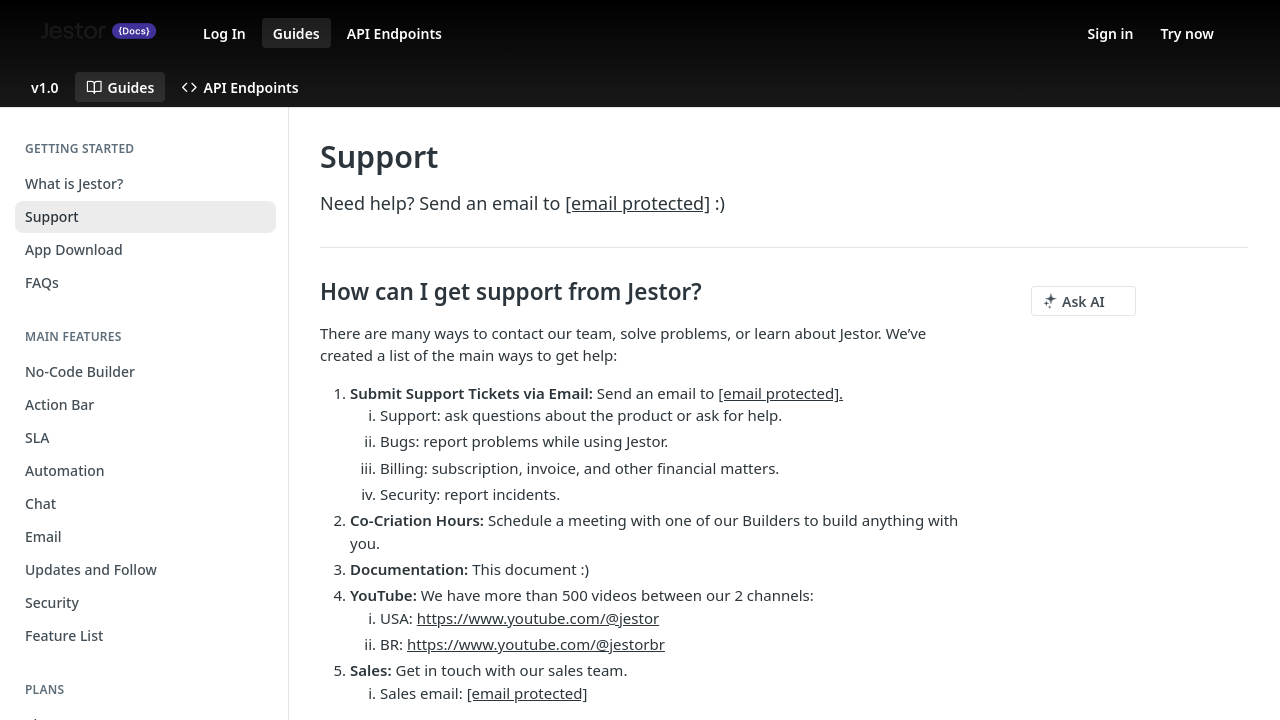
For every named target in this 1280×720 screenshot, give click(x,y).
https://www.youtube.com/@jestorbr (536, 644)
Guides (296, 33)
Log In (224, 33)
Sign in (1111, 33)
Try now (1187, 33)
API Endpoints (394, 33)
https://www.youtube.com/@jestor (538, 618)
